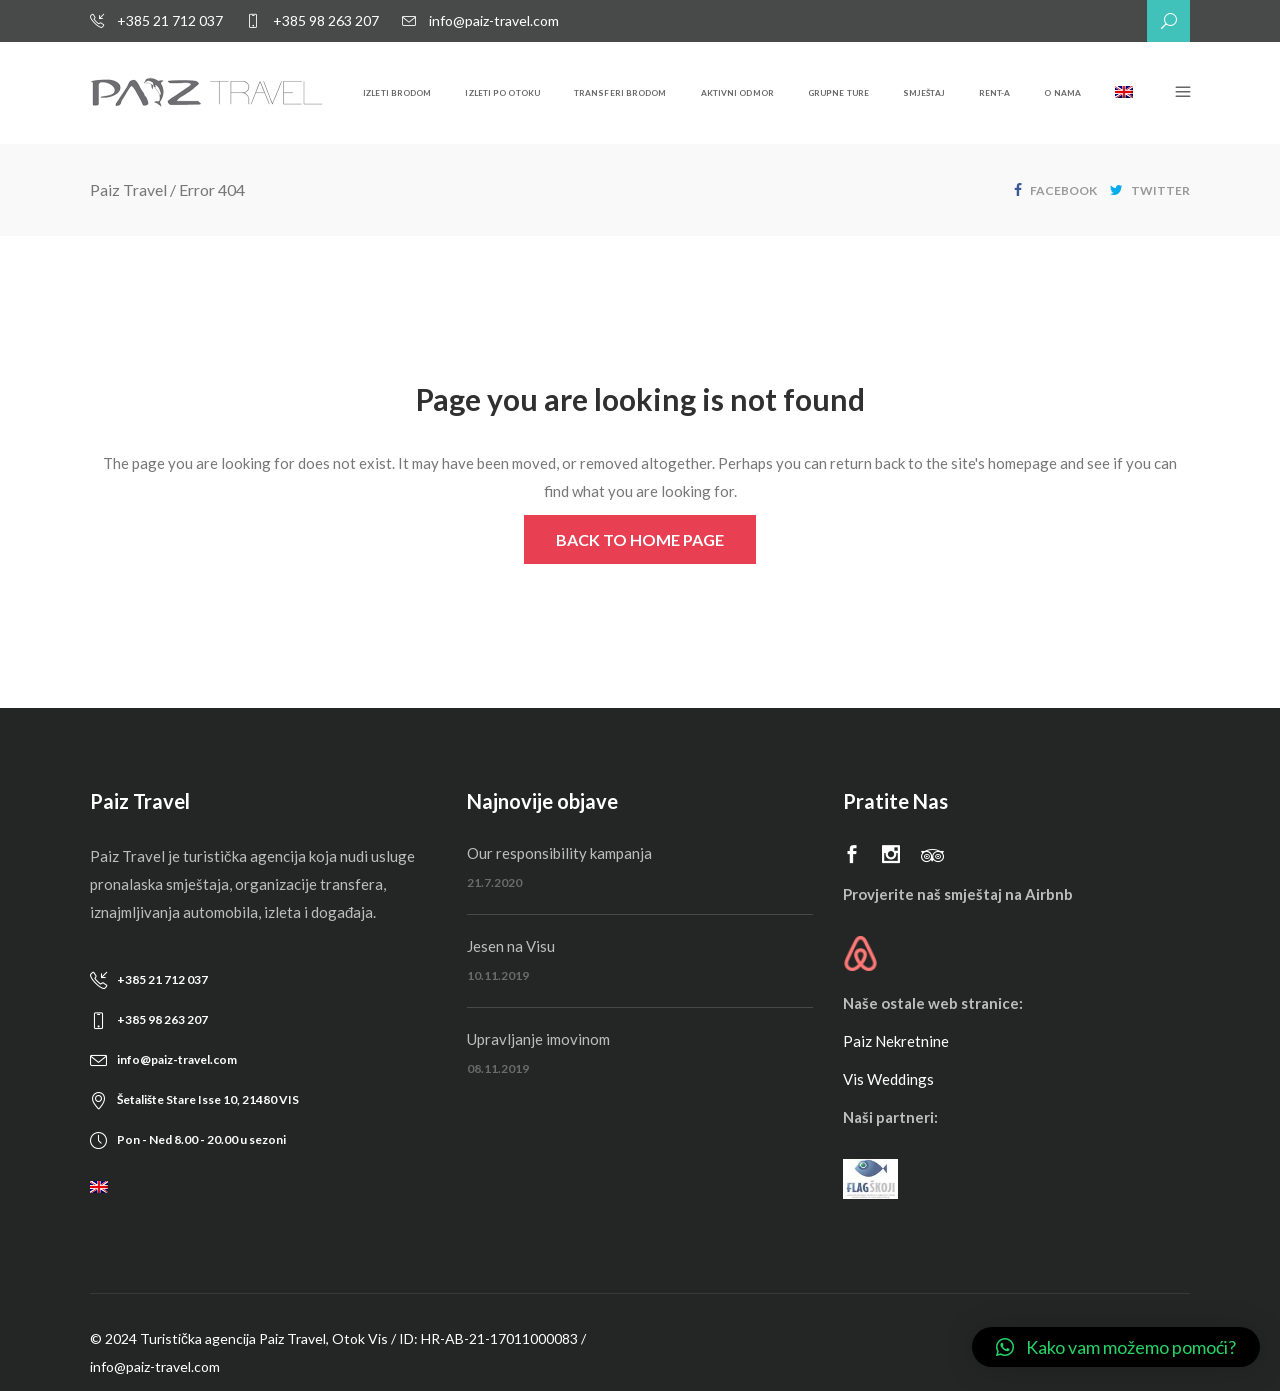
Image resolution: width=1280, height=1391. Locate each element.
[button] (1116, 1347)
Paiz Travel (128, 189)
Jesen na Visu (511, 946)
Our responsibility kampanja (559, 853)
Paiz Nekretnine (896, 1041)
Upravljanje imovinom (538, 1039)
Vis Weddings (888, 1079)
